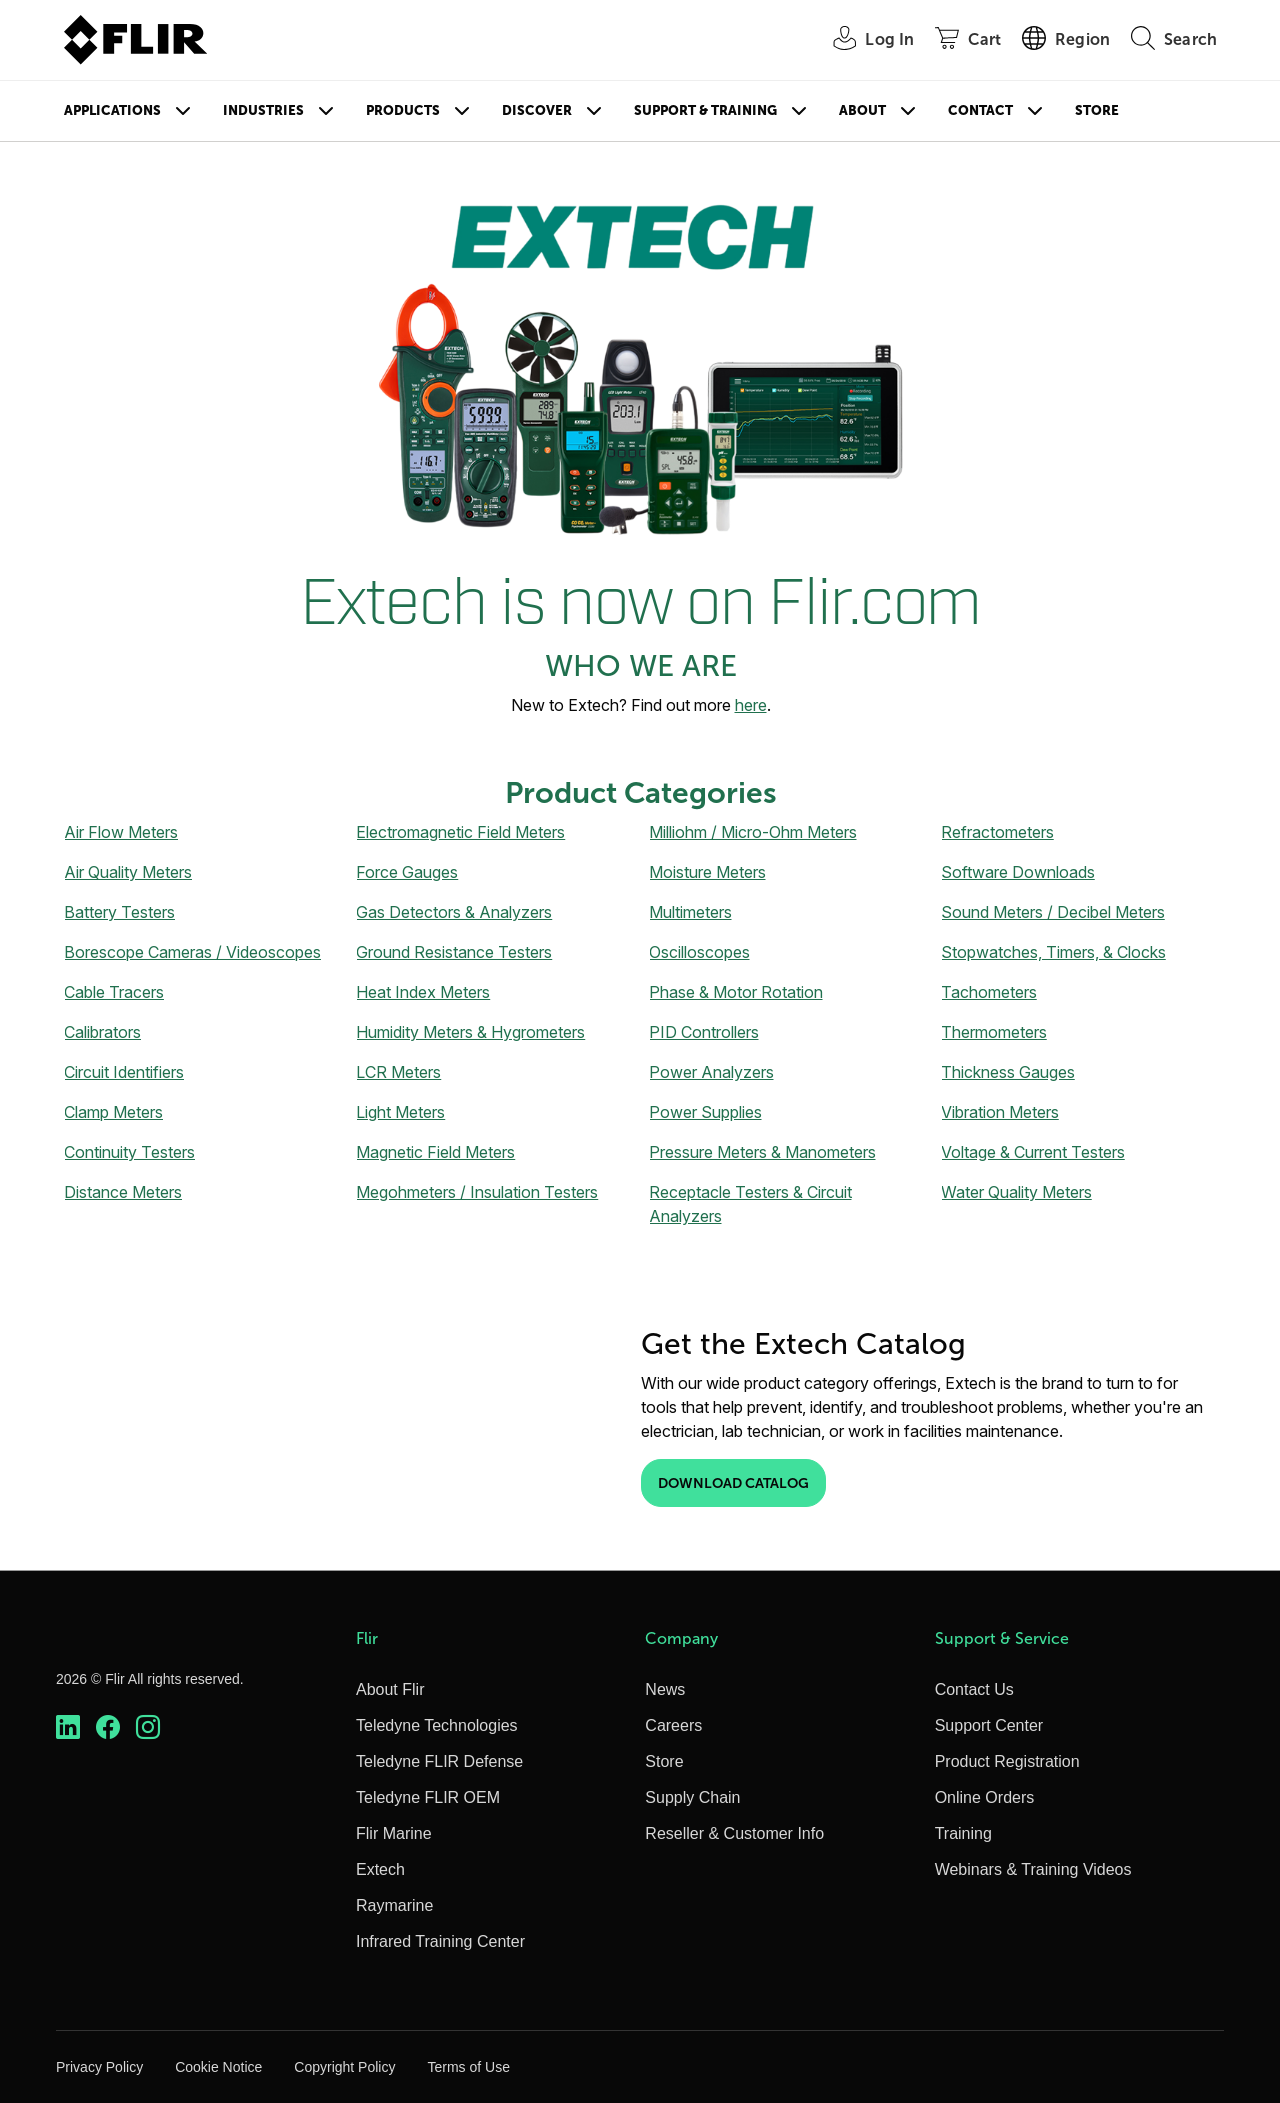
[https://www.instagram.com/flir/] (148, 1727)
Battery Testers (119, 912)
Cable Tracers (114, 992)
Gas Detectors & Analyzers (454, 912)
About (862, 110)
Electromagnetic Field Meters (460, 832)
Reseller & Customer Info (734, 1833)
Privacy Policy (99, 2067)
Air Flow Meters (121, 832)
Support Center (989, 1725)
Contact (980, 110)
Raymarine (394, 1905)
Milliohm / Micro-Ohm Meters (753, 832)
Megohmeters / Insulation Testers (477, 1192)
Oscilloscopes (699, 952)
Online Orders (985, 1797)
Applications (112, 110)
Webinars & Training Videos (1033, 1869)
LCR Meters (398, 1072)
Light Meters (400, 1112)
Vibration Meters (1000, 1112)
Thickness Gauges (1008, 1072)
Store (1097, 110)
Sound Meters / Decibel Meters (1053, 912)
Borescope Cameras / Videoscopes (192, 952)
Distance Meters (123, 1192)
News (665, 1689)
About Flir (390, 1689)
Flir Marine (394, 1833)
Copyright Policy (344, 2067)
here (751, 705)
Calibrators (102, 1032)
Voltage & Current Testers (1033, 1152)
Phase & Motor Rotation (736, 992)
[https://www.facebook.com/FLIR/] (108, 1727)
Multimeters (690, 912)
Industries (263, 110)
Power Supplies (705, 1112)
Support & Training (705, 110)
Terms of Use (468, 2067)
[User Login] (862, 40)
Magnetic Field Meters (435, 1152)
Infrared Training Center (440, 1941)
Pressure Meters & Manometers (762, 1152)
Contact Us (974, 1689)
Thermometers (994, 1032)
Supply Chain (692, 1797)
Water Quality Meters (1016, 1192)
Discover (537, 110)
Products (403, 110)
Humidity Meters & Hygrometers (470, 1032)
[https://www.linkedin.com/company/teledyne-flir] (68, 1727)
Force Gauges (407, 872)
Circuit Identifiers (124, 1072)
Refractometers (997, 832)
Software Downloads (1018, 872)
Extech (380, 1869)
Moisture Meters (707, 872)
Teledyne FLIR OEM (428, 1797)
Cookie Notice (218, 2067)
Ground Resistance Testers (454, 952)
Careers (673, 1725)
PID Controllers (704, 1032)
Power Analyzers (711, 1072)
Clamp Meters (113, 1112)
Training (963, 1833)
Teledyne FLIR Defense (439, 1761)
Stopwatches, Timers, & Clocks (1053, 952)
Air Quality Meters (128, 872)
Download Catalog (733, 1483)
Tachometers (989, 992)
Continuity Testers (129, 1152)
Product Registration (1007, 1761)
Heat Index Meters (423, 992)
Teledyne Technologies (437, 1725)
